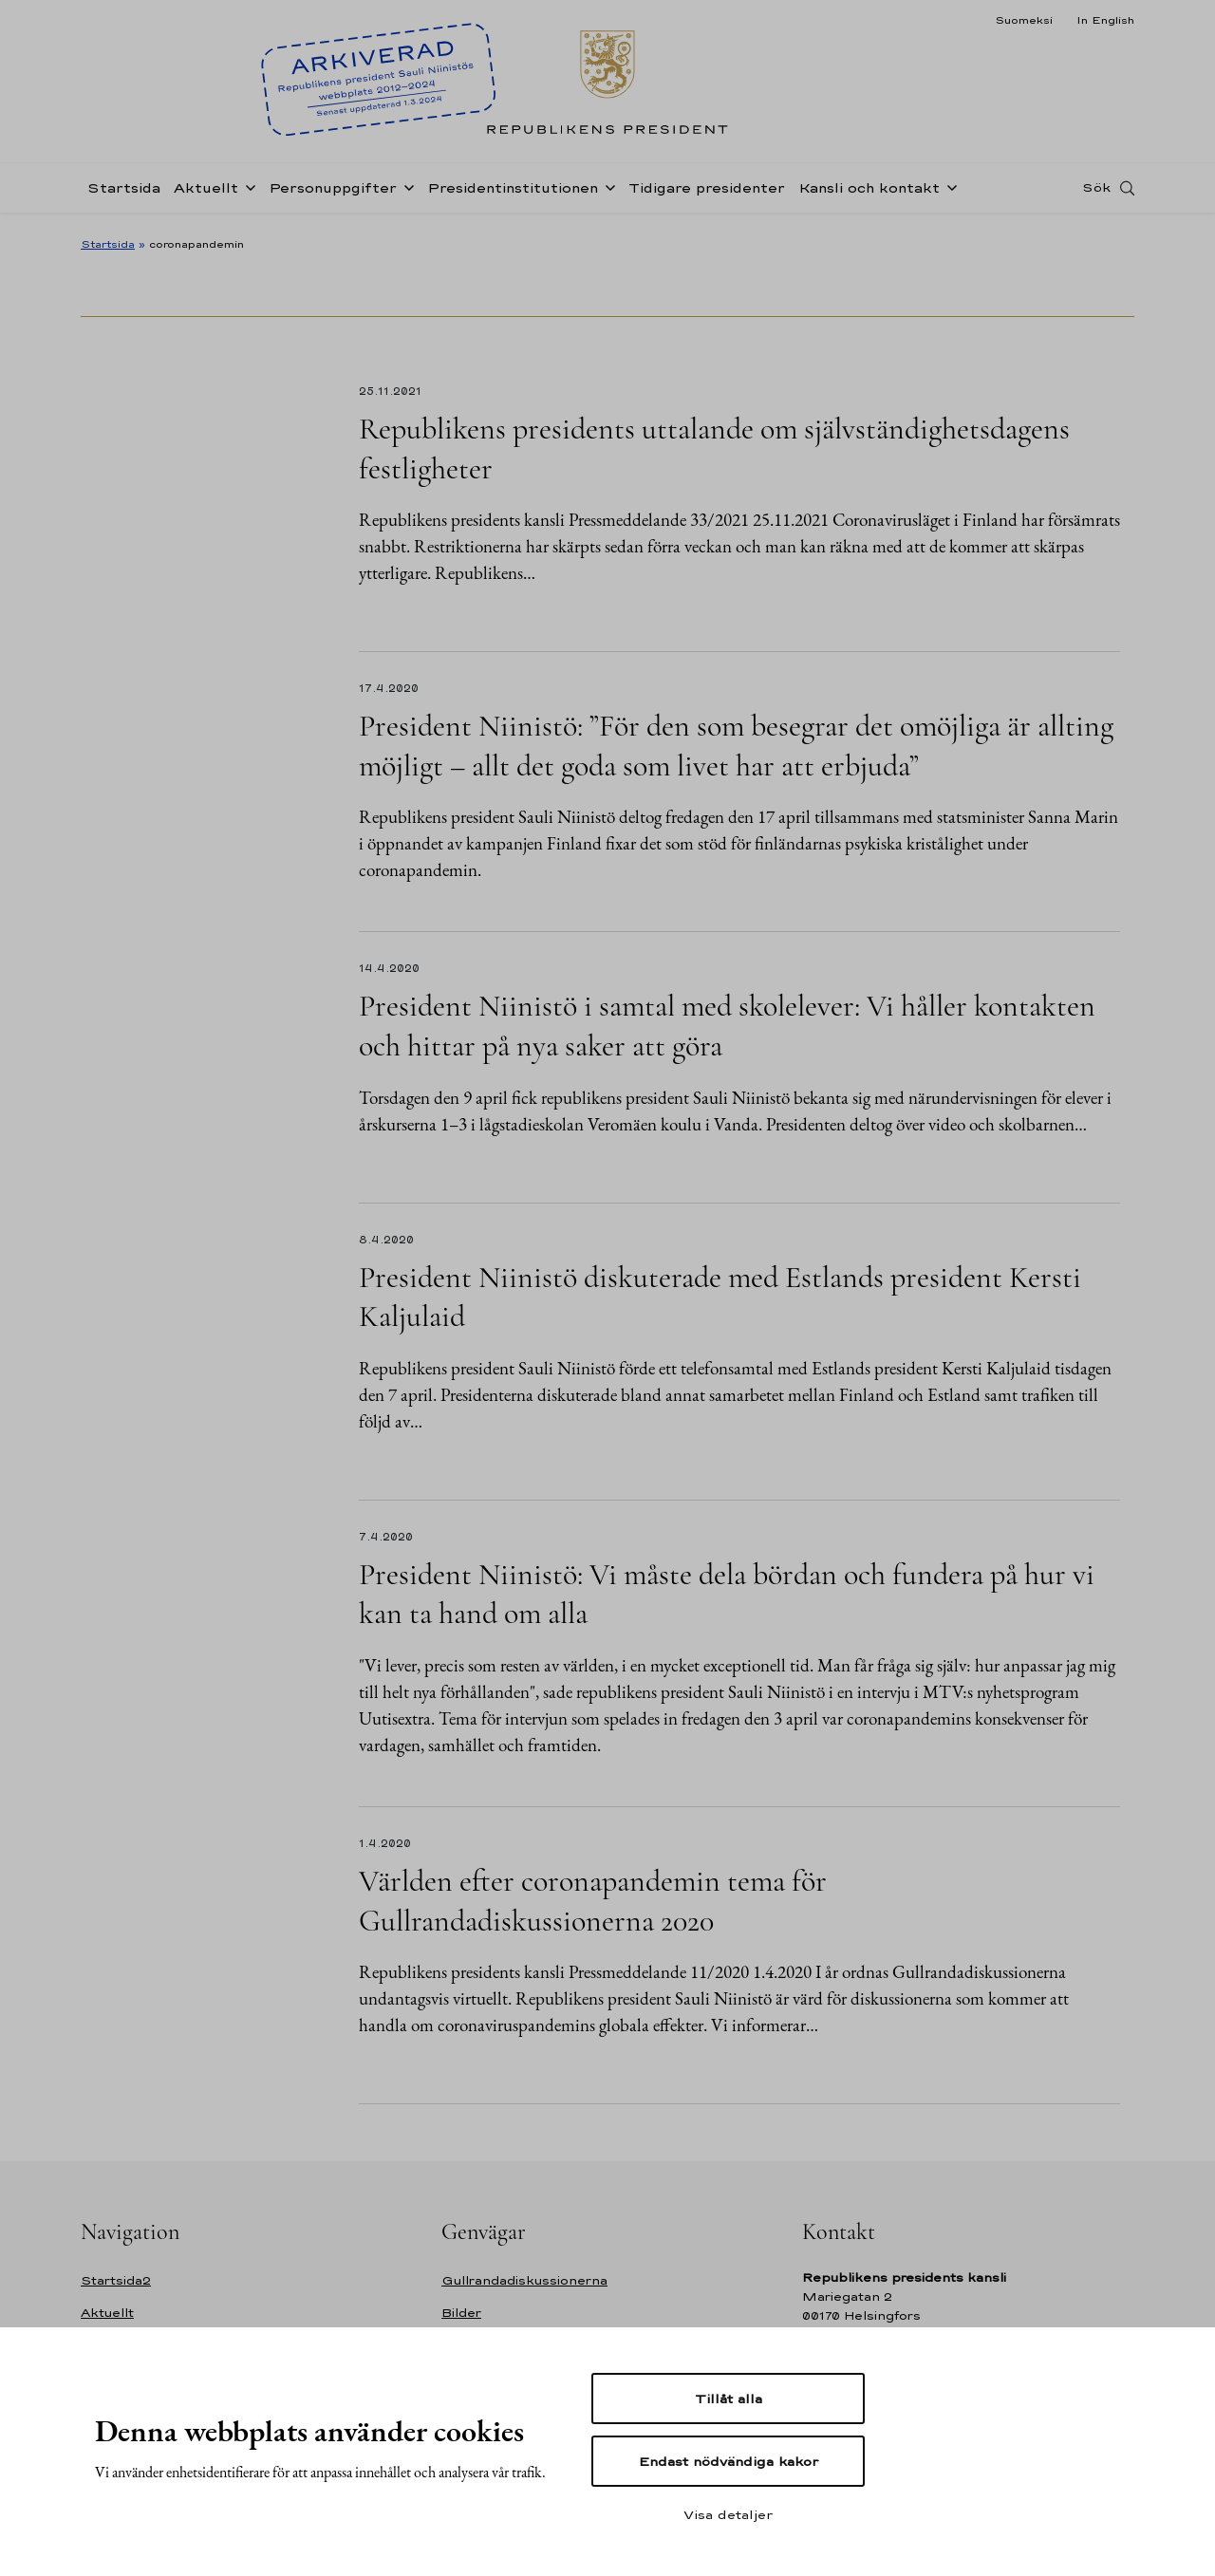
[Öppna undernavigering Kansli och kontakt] (948, 191)
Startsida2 (116, 2280)
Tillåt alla (728, 2398)
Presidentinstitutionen (512, 193)
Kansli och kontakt (869, 193)
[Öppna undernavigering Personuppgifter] (405, 191)
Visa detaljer (728, 2514)
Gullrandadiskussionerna (524, 2280)
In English (1105, 20)
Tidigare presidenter (706, 193)
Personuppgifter (333, 193)
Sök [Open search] (1096, 192)
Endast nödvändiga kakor (728, 2461)
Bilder (461, 2313)
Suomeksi (1024, 20)
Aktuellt (206, 193)
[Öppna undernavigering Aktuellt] (246, 191)
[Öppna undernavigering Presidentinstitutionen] (606, 191)
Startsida (123, 193)
